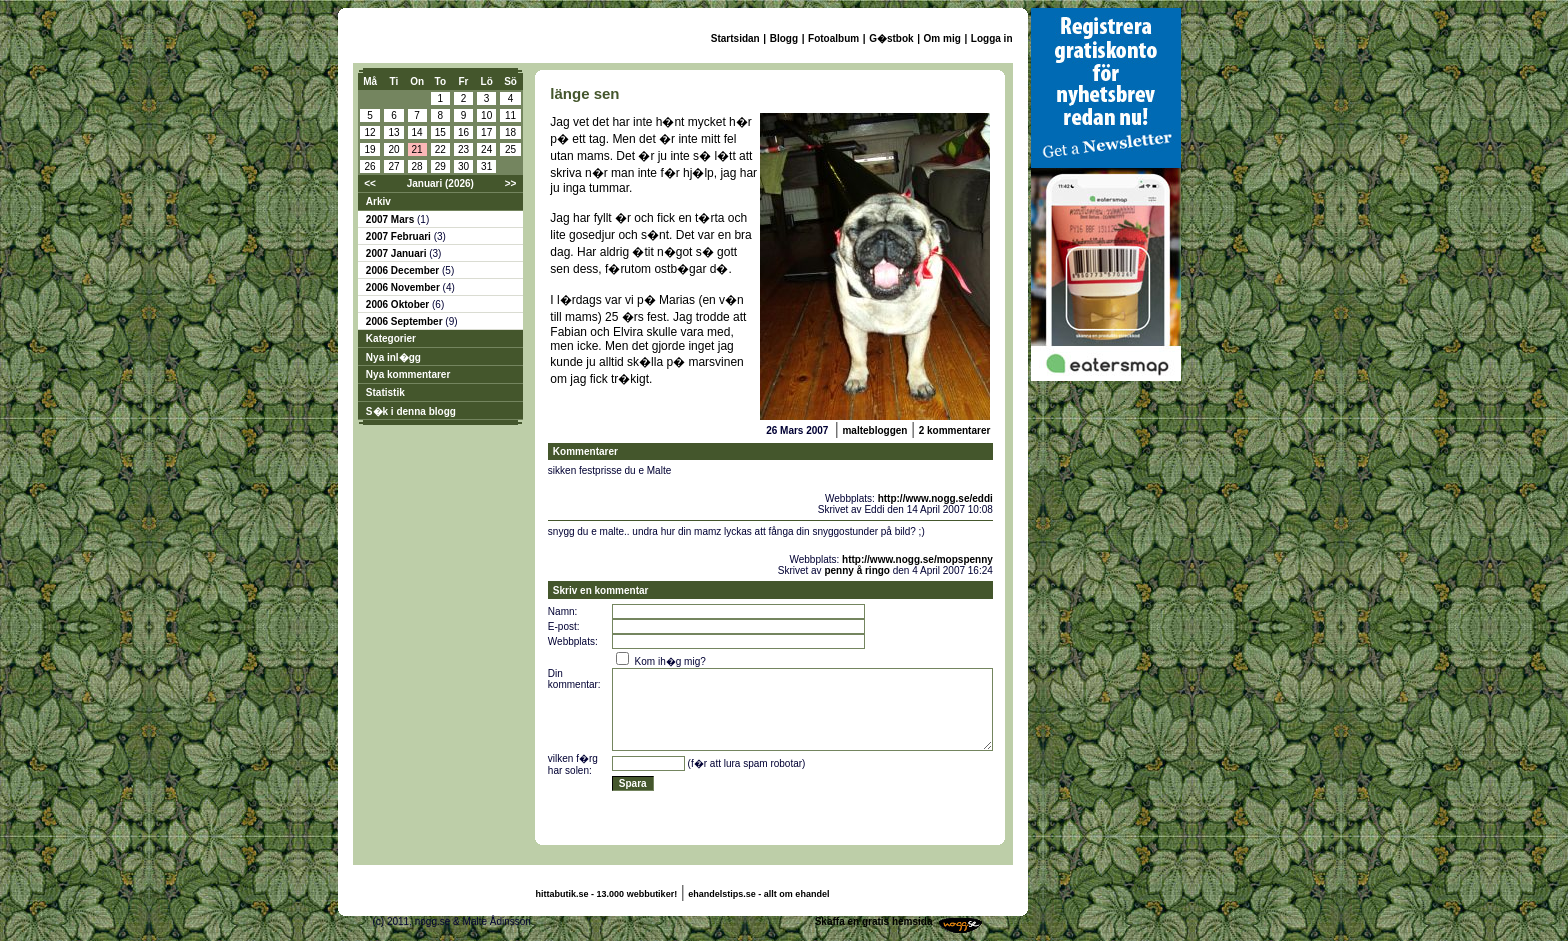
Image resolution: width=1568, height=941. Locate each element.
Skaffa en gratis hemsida (874, 921)
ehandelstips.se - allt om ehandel (758, 894)
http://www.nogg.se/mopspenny (917, 559)
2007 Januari (397, 253)
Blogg (784, 38)
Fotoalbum (833, 38)
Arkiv (378, 201)
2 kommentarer (955, 430)
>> (511, 183)
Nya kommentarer (408, 374)
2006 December (404, 270)
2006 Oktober (399, 304)
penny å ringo (857, 570)
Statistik (385, 392)
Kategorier (391, 338)
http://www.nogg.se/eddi (935, 498)
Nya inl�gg (393, 357)
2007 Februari (400, 236)
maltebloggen (874, 430)
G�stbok (891, 38)
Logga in (992, 38)
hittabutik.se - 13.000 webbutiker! (607, 894)
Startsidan (735, 38)
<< (370, 183)
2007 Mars (391, 219)
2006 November (404, 287)
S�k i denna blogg (411, 411)
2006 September (406, 321)
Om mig (942, 38)
